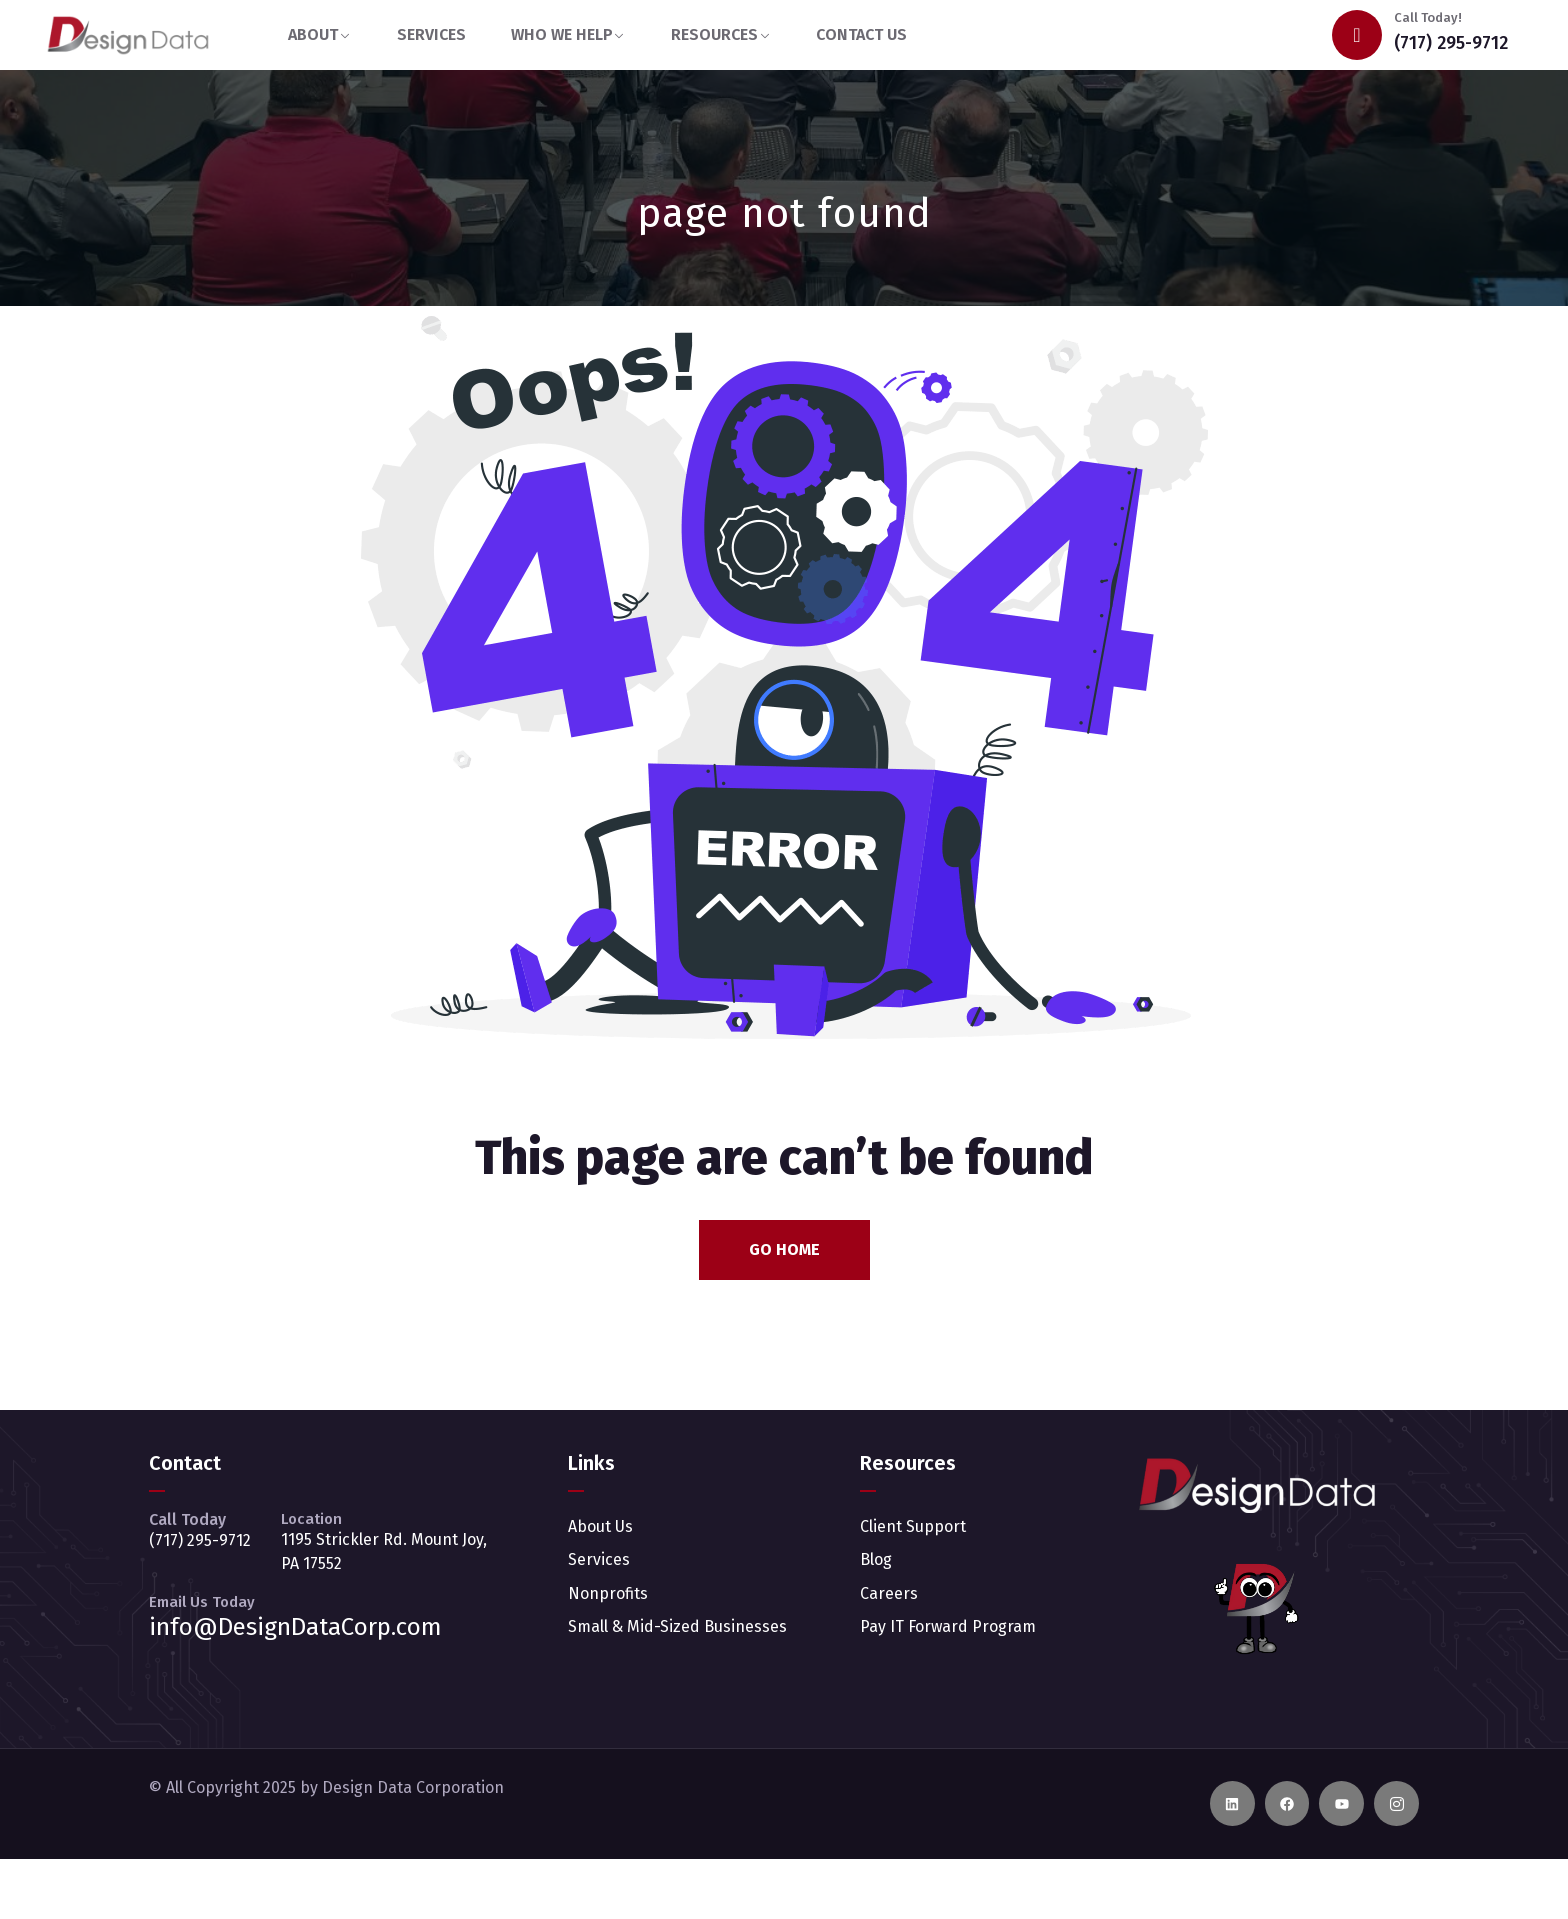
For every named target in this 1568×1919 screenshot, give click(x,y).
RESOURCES (714, 34)
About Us (600, 1526)
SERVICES (431, 34)
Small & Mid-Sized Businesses (677, 1626)
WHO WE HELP (562, 34)
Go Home (784, 1249)
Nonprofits (608, 1593)
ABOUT (313, 34)
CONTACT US (861, 34)
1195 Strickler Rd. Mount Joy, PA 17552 (384, 1551)
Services (599, 1559)
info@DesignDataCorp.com (295, 1627)
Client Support (913, 1526)
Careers (889, 1593)
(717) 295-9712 (1451, 43)
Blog (876, 1559)
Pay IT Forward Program (948, 1626)
